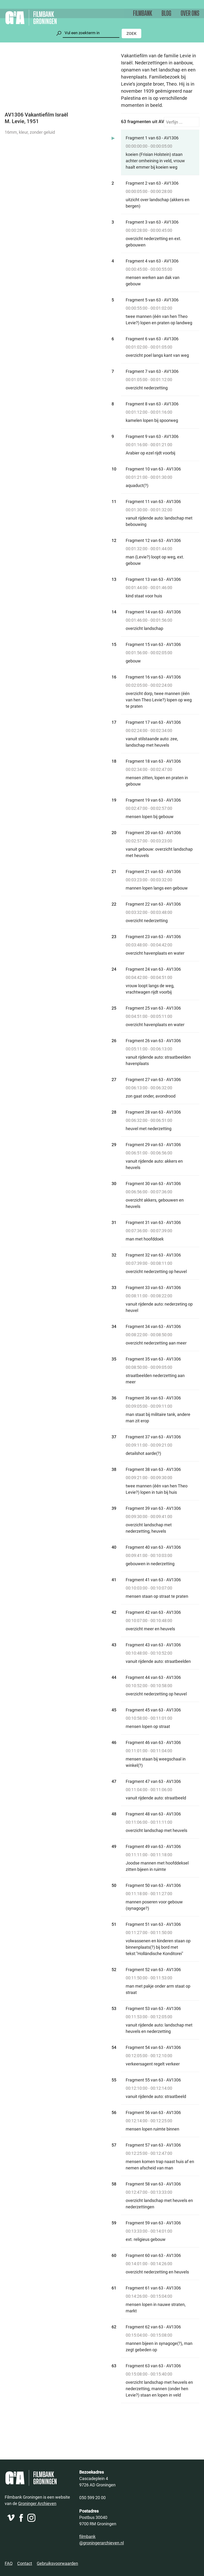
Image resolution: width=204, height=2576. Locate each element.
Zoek (131, 33)
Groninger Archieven (37, 2503)
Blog (166, 13)
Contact (24, 2563)
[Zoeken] (91, 33)
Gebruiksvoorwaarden (57, 2563)
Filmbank (142, 13)
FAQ (8, 2563)
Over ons (190, 13)
